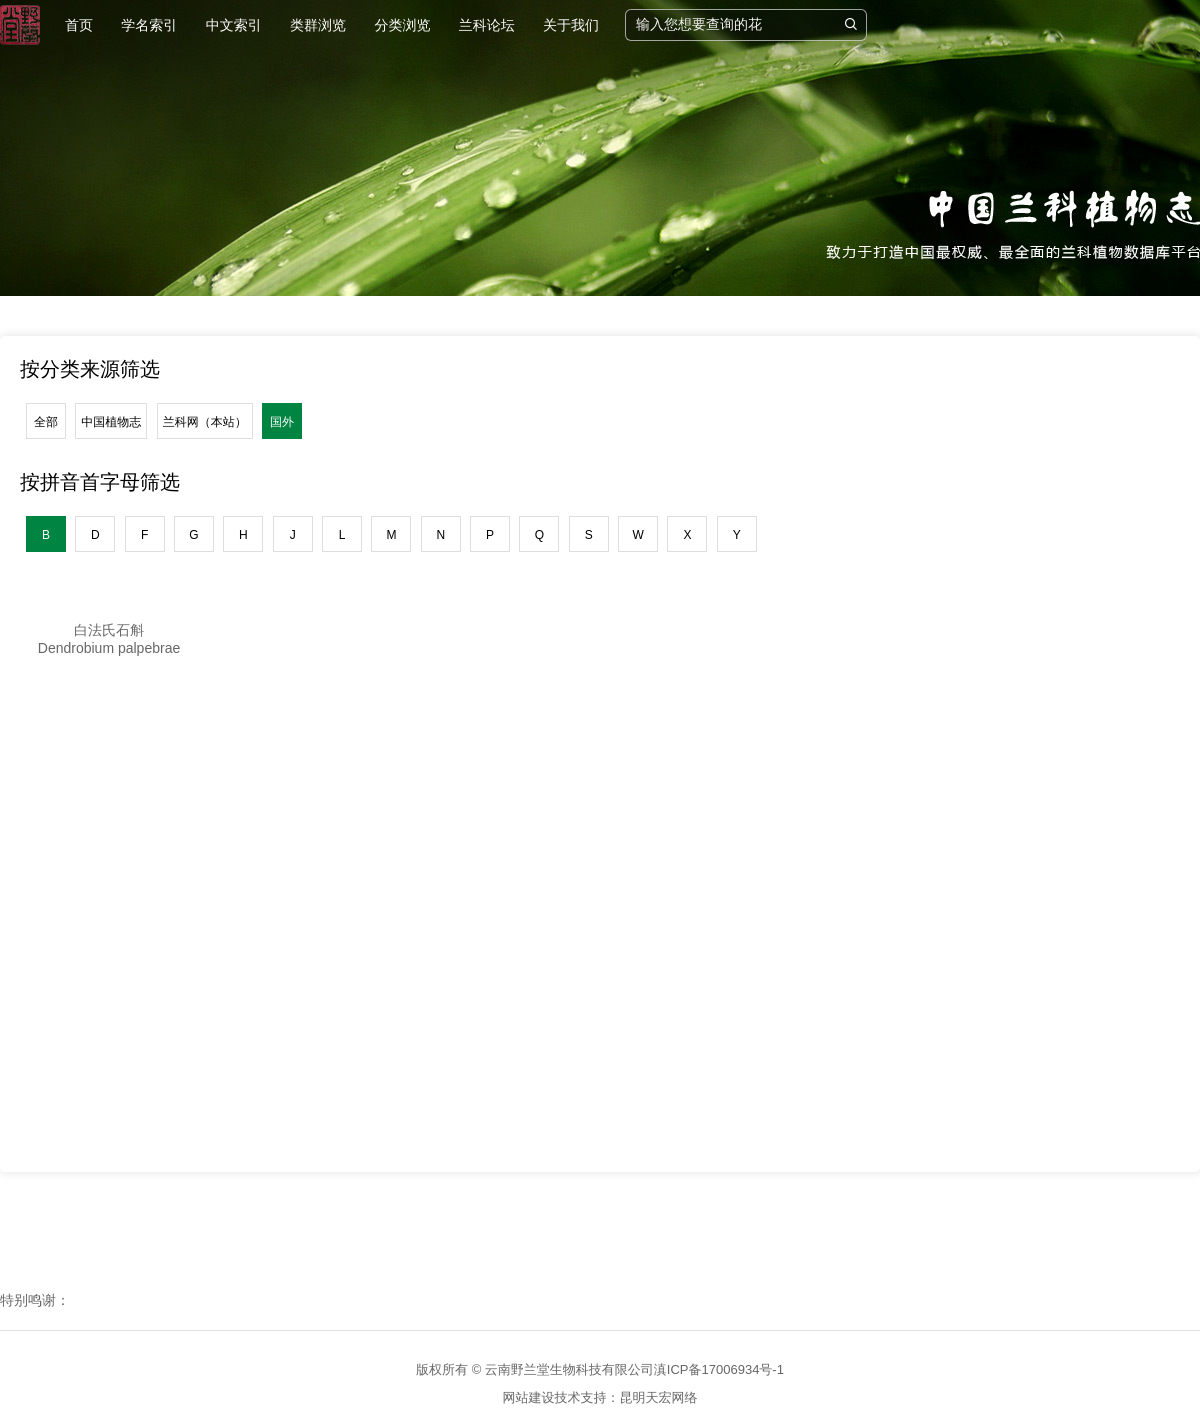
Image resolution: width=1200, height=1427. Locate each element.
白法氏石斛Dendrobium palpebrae (109, 639)
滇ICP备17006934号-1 (719, 1369)
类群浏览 (318, 25)
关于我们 (571, 25)
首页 (79, 25)
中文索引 (234, 25)
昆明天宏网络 (659, 1397)
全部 (46, 422)
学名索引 (149, 25)
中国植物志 (111, 422)
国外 (282, 422)
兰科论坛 (487, 25)
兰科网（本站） (205, 422)
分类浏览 (402, 25)
